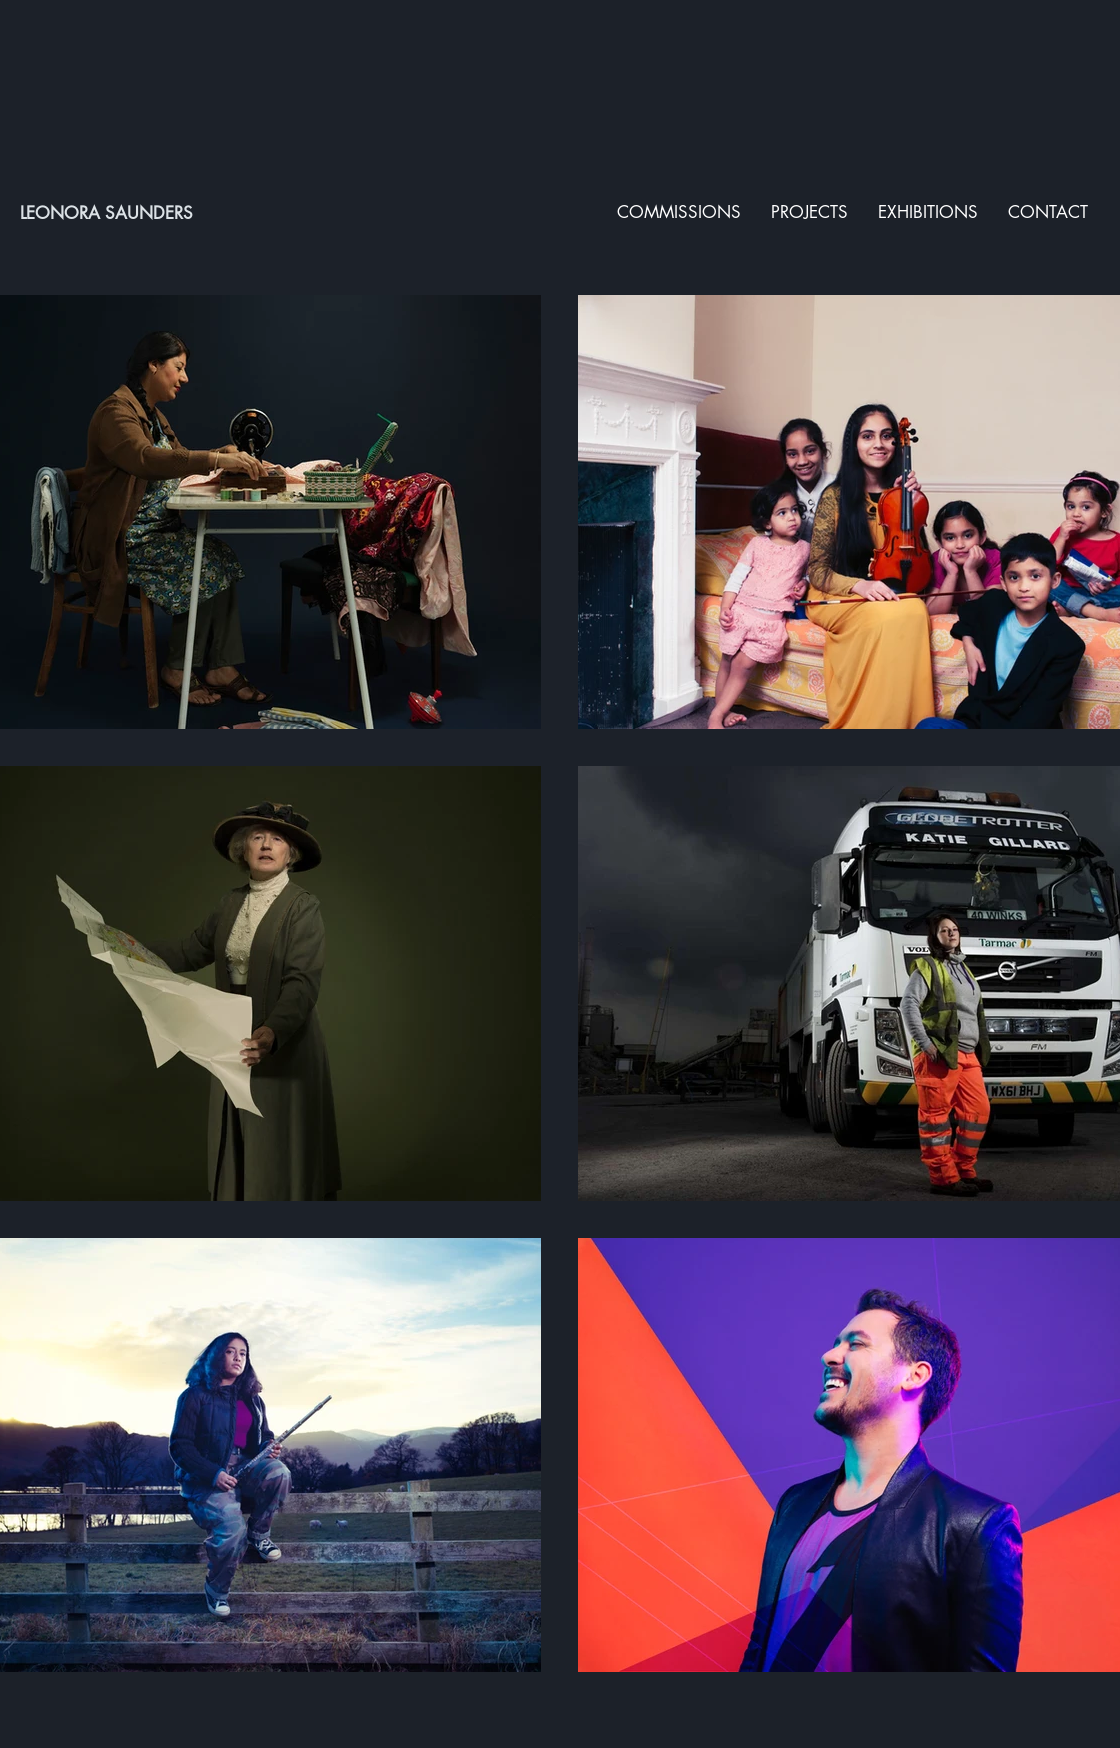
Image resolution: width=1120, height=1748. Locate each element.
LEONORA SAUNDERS (106, 213)
